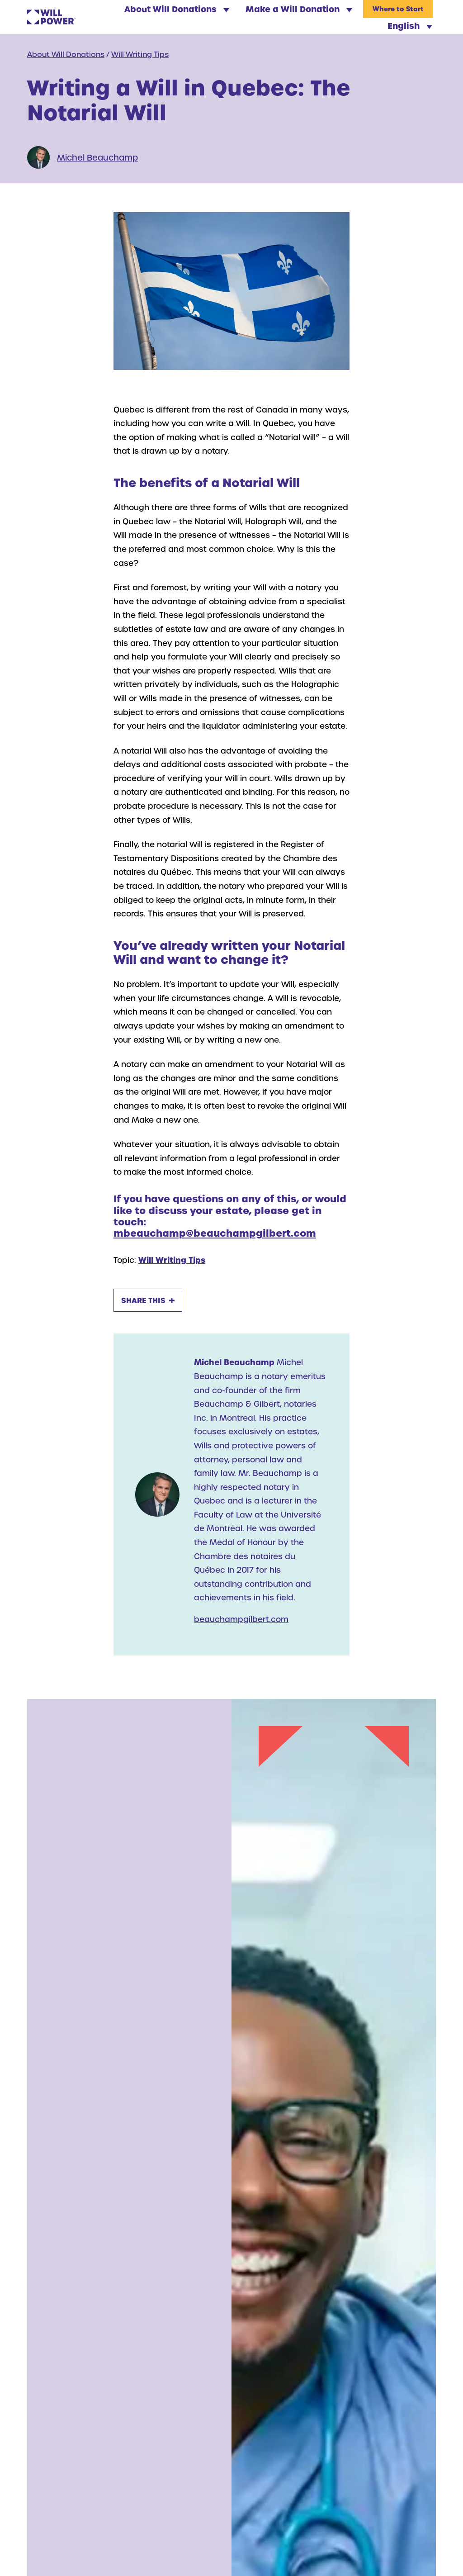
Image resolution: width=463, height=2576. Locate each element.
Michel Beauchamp (97, 157)
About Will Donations (176, 9)
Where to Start (398, 9)
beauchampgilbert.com (241, 1618)
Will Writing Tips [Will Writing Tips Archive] (140, 54)
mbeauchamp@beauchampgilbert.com (214, 1232)
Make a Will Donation (299, 9)
